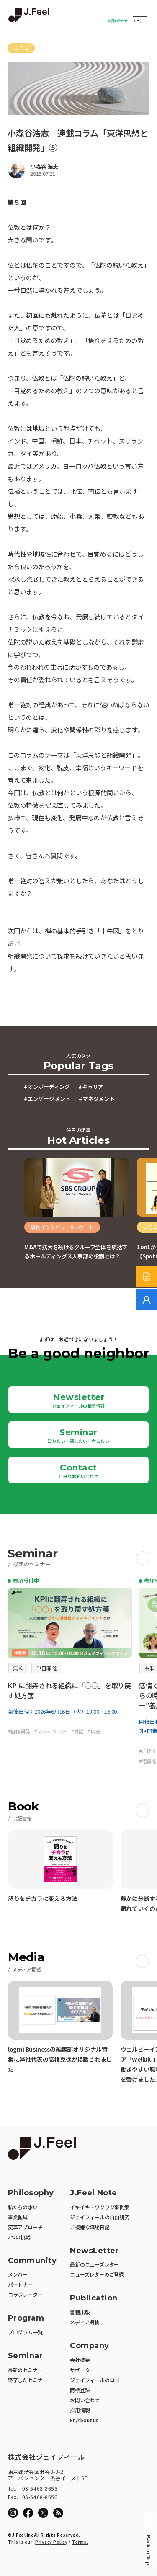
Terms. (80, 2542)
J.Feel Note (93, 2193)
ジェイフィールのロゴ (94, 2379)
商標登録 (80, 2389)
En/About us (84, 2420)
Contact (78, 1470)
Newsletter (78, 1400)
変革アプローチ (25, 2226)
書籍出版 (80, 2312)
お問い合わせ (118, 20)
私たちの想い (23, 2206)
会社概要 (80, 2359)
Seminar (78, 1435)
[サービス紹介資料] (146, 1276)
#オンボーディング (47, 1087)
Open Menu (140, 13)
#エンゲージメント (47, 1099)
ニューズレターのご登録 (97, 2274)
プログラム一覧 (25, 2332)
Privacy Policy (51, 2542)
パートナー (20, 2284)
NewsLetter (94, 2250)
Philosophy (31, 2193)
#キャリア (90, 1087)
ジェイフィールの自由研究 (99, 2216)
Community (32, 2260)
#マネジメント (97, 1099)
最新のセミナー (25, 2369)
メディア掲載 (84, 2322)
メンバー (18, 2274)
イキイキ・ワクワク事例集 (99, 2206)
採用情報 (80, 2410)
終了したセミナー (27, 2379)
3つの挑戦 (19, 2237)
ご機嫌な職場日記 (89, 2226)
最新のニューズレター (94, 2264)
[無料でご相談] (146, 1299)
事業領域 (18, 2216)
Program (26, 2318)
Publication (94, 2298)
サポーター (82, 2369)
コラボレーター (25, 2294)
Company (89, 2345)
